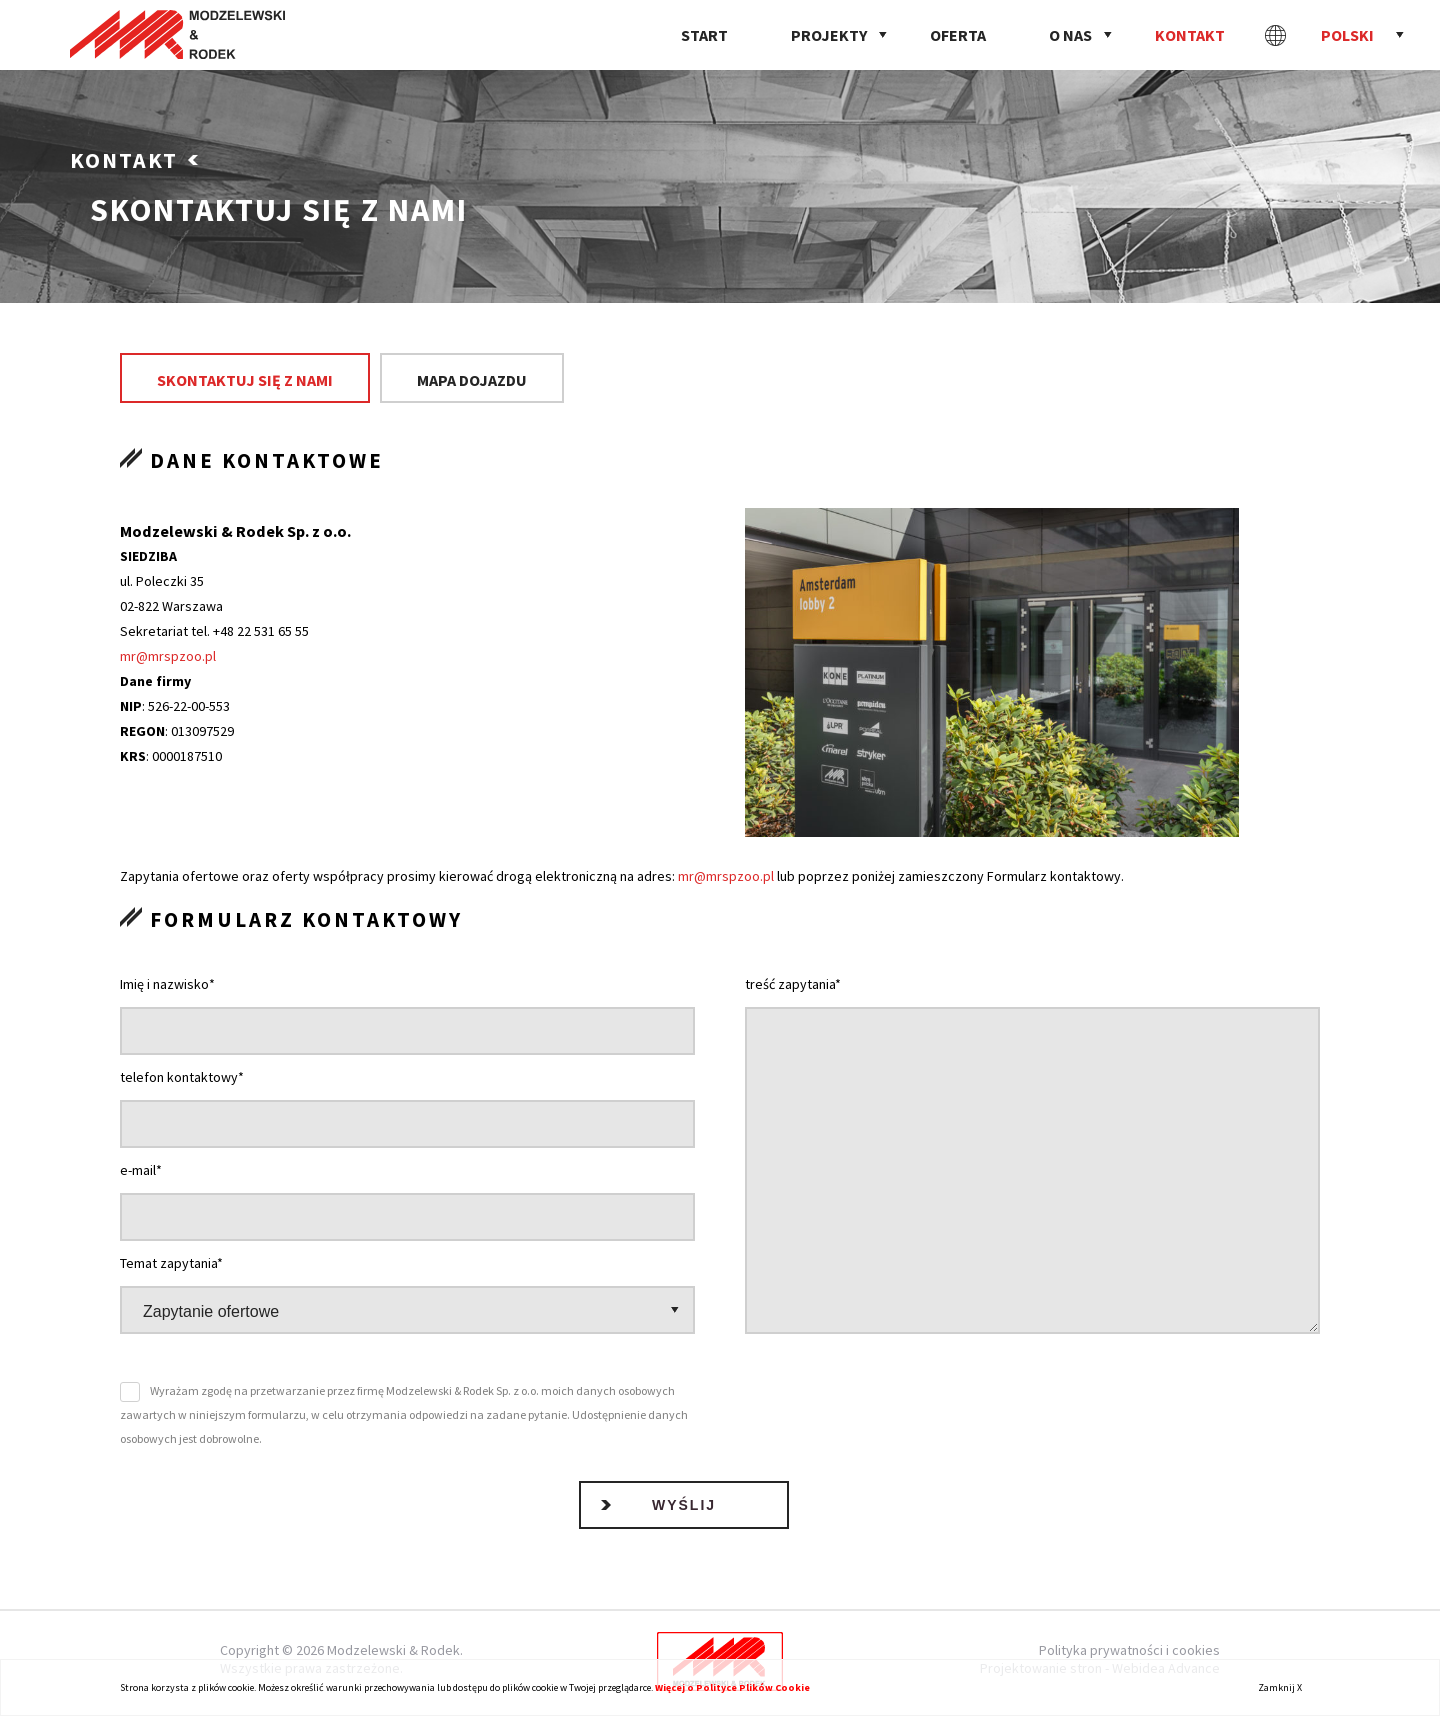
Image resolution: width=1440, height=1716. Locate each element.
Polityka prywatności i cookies (1129, 1650)
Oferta (958, 35)
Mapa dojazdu (472, 380)
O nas (1070, 35)
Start (704, 35)
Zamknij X (1280, 1687)
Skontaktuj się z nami (245, 380)
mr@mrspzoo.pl (168, 656)
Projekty (829, 35)
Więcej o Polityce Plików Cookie (732, 1687)
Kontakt (1190, 35)
